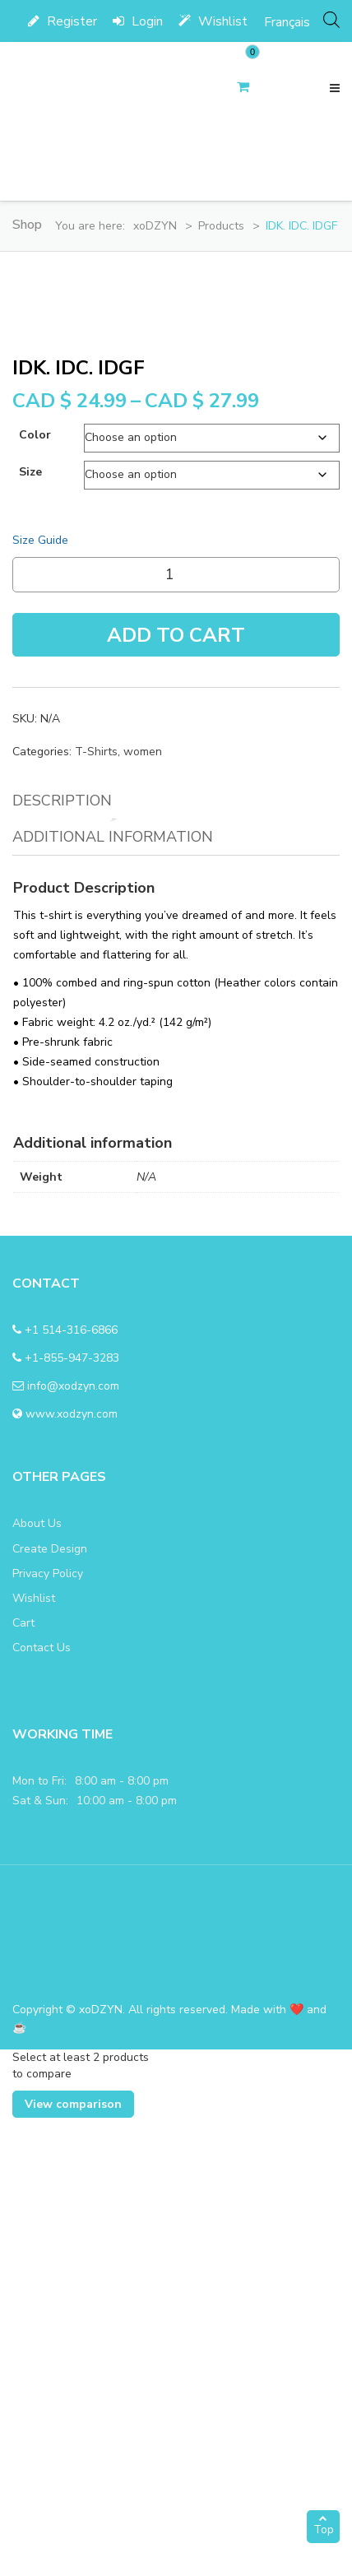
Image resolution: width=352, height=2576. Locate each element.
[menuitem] (287, 22)
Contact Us (41, 2106)
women (142, 1210)
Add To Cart (176, 1093)
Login (138, 21)
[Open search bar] (331, 19)
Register (62, 21)
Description (62, 1259)
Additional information (112, 1295)
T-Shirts (96, 1210)
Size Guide (40, 998)
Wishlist (213, 21)
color (35, 893)
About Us (37, 1981)
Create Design (49, 2007)
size (30, 930)
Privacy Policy (47, 2032)
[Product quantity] (176, 1033)
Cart (23, 2081)
